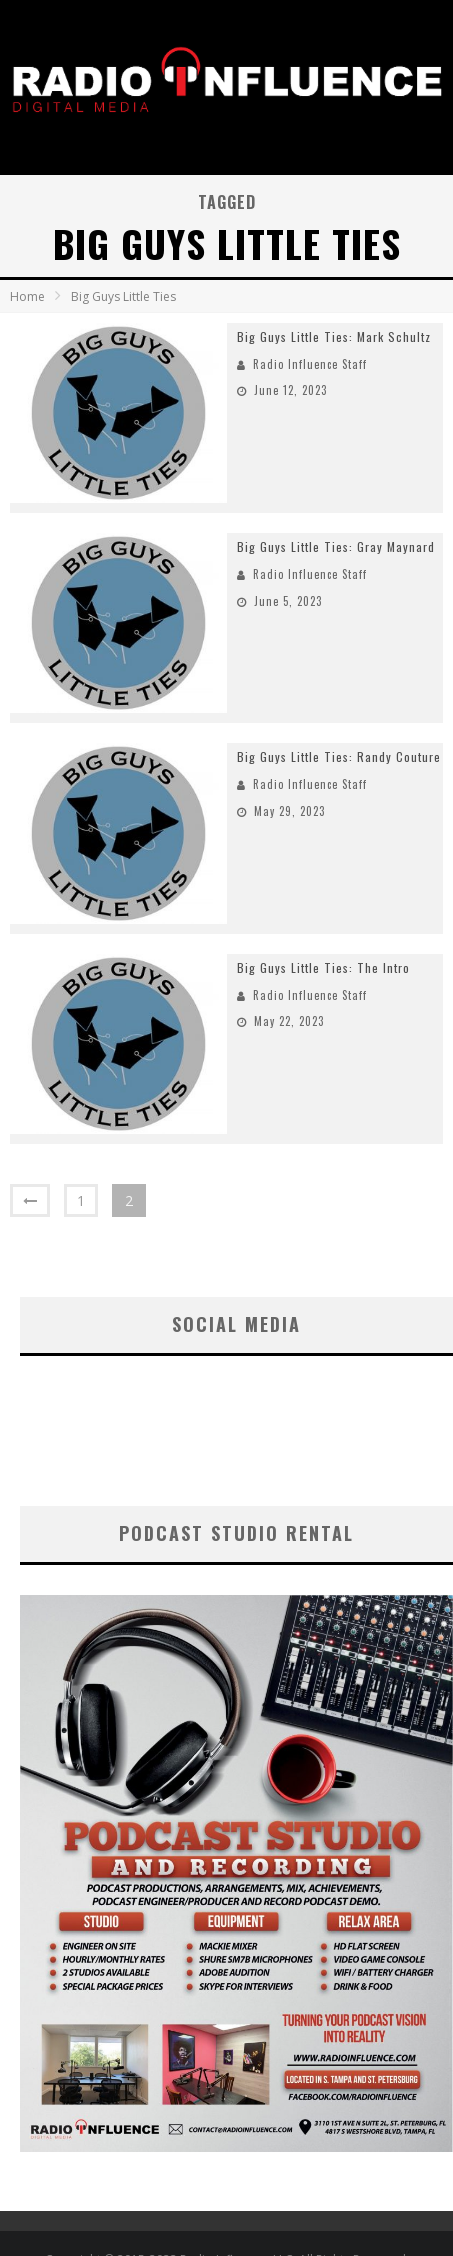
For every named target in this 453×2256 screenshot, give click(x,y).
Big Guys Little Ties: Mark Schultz (334, 336)
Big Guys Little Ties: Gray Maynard (336, 546)
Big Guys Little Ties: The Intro (323, 967)
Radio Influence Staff (310, 364)
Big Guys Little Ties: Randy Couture (339, 756)
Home (27, 296)
